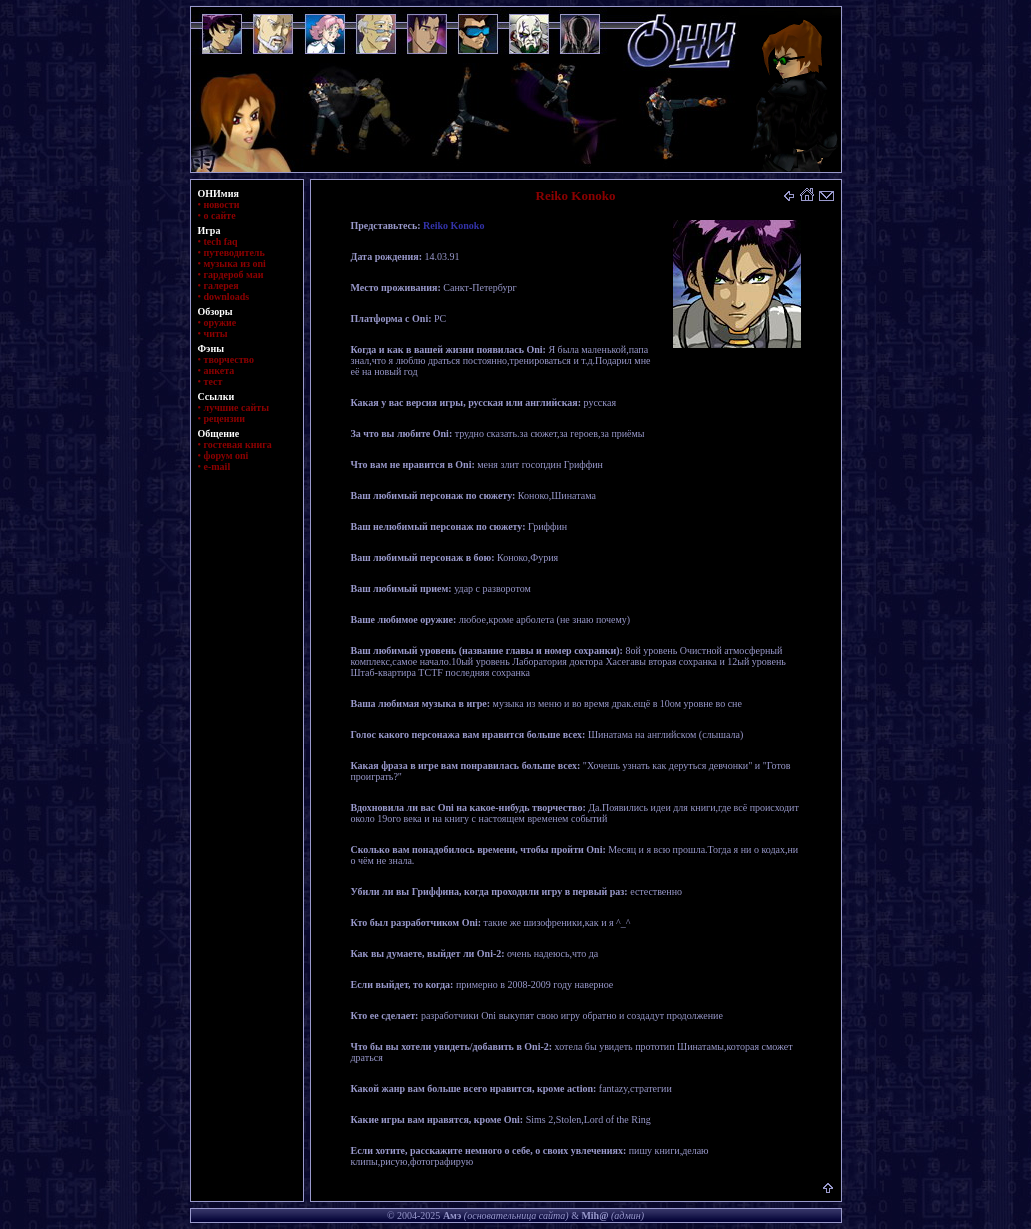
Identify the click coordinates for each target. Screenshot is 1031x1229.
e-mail (217, 466)
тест (213, 381)
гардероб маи (234, 274)
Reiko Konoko (453, 225)
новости (222, 204)
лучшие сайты (236, 407)
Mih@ (594, 1215)
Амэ (452, 1215)
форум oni (226, 455)
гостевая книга (238, 444)
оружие (220, 322)
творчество (229, 359)
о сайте (220, 215)
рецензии (225, 418)
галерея (221, 285)
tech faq (221, 241)
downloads (227, 296)
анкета (219, 370)
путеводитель (234, 252)
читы (216, 333)
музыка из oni (235, 263)
